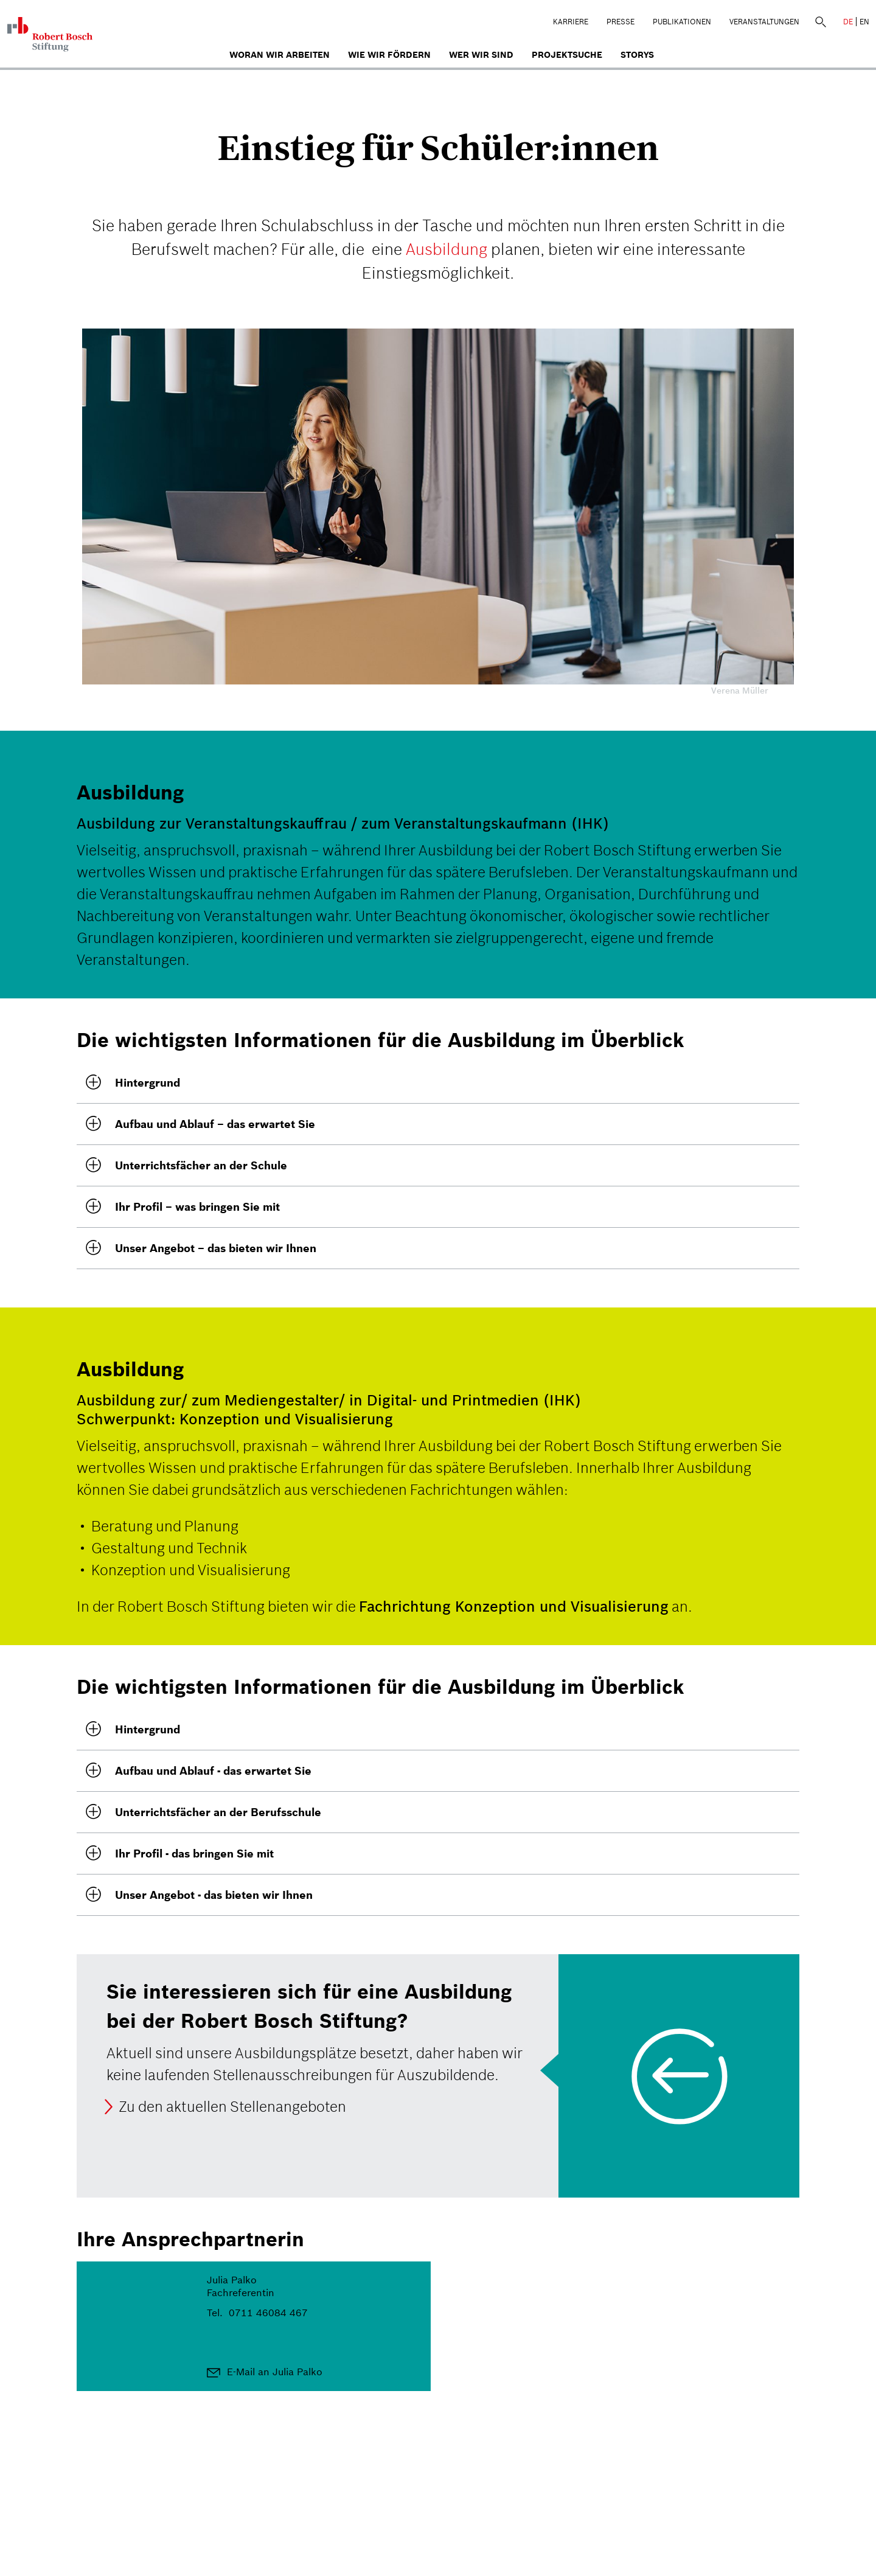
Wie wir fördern (389, 54)
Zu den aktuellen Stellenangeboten (232, 2106)
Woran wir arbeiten (279, 54)
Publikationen (682, 21)
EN (864, 21)
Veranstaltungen (764, 21)
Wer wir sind (481, 54)
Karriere (570, 21)
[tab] (438, 1083)
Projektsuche (567, 54)
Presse (620, 21)
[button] (438, 1082)
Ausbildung (446, 249)
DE (848, 21)
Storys (637, 54)
